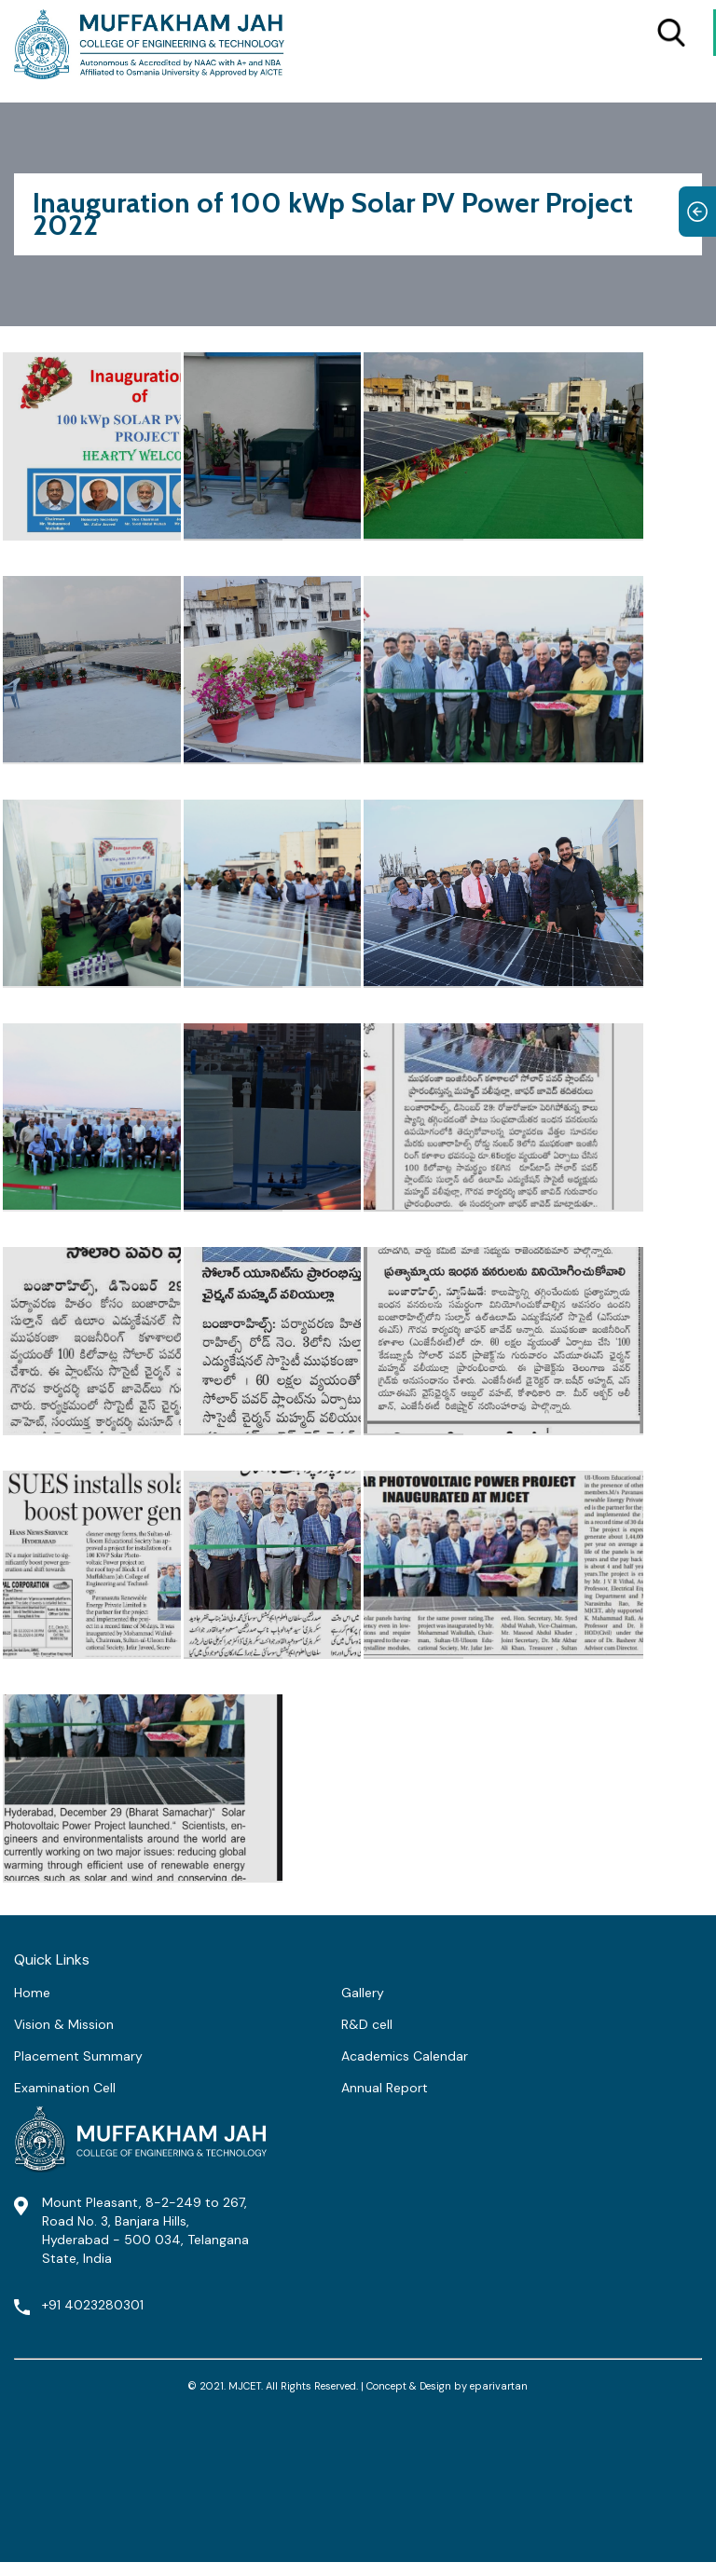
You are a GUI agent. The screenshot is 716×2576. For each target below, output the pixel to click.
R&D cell (366, 2024)
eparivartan (499, 2385)
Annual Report (384, 2087)
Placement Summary (78, 2056)
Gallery (362, 1992)
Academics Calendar (404, 2056)
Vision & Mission (64, 2024)
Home (32, 1992)
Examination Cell (65, 2087)
